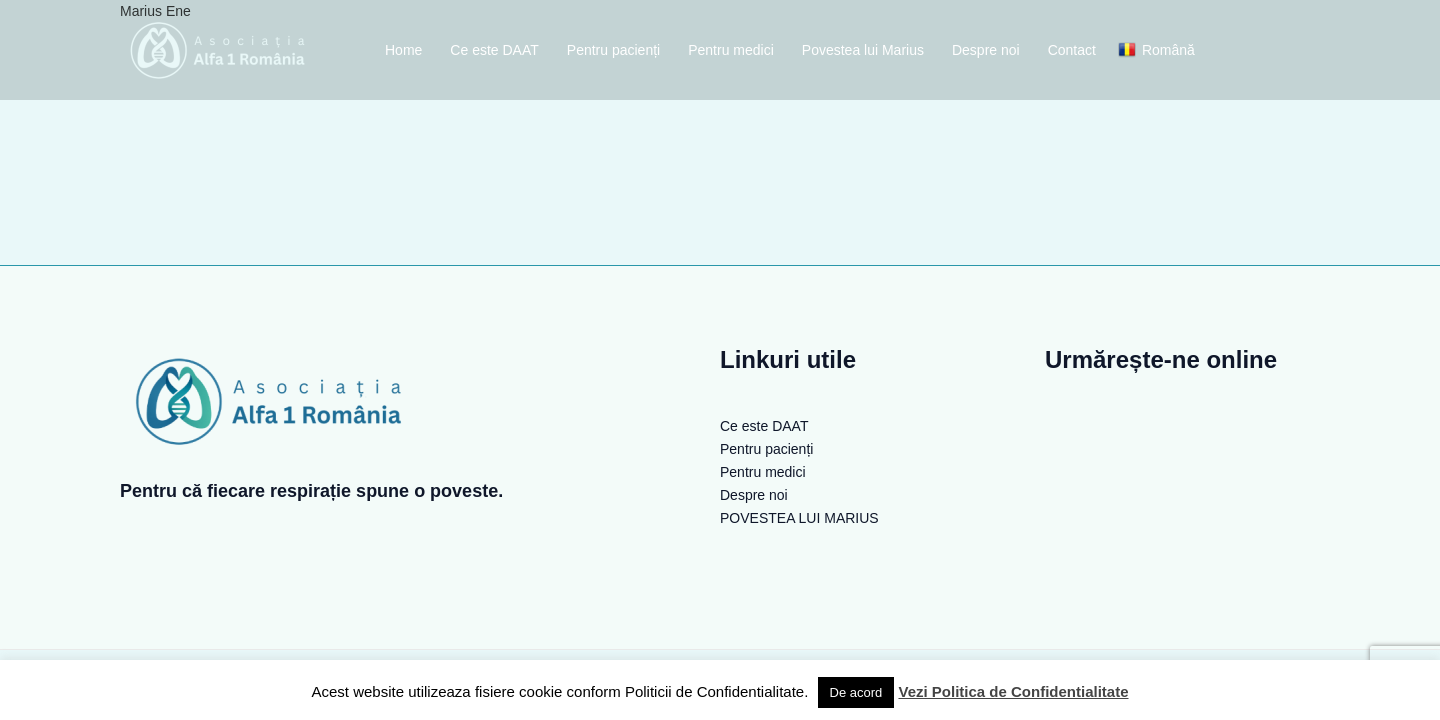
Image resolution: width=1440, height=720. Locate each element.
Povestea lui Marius (863, 50)
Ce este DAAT (494, 50)
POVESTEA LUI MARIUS (799, 518)
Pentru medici (731, 50)
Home (403, 50)
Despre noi (986, 50)
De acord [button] (856, 692)
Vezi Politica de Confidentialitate (1013, 691)
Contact (1072, 50)
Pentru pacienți (613, 50)
